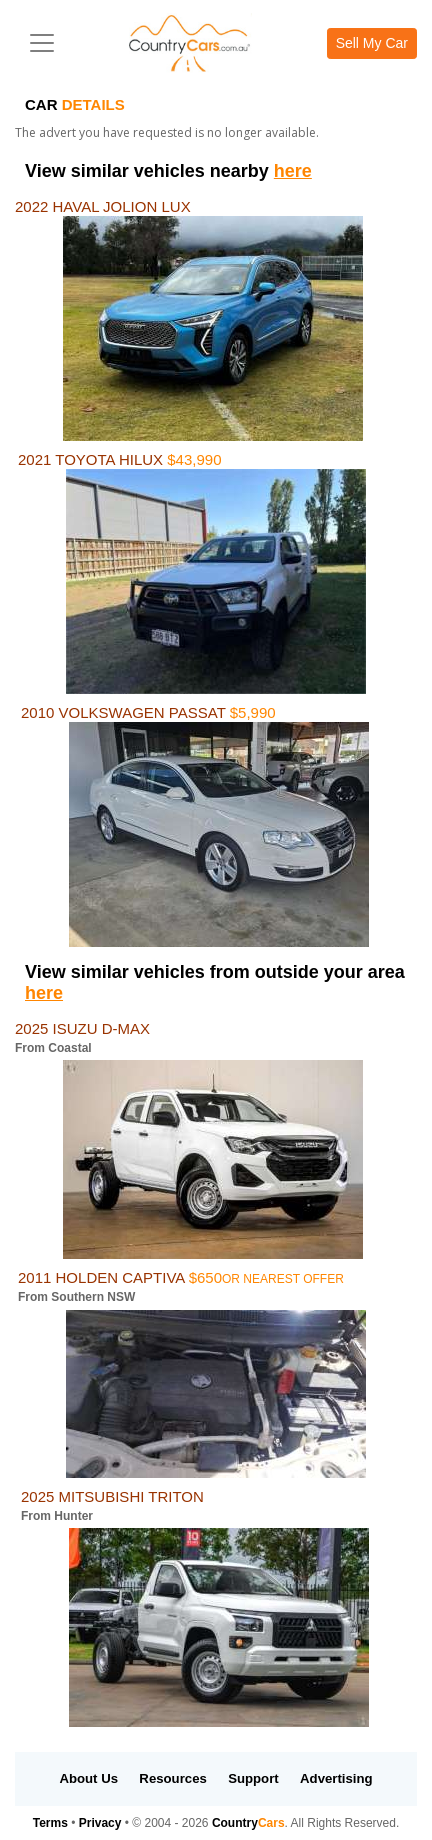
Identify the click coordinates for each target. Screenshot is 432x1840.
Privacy (100, 1823)
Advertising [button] (336, 1778)
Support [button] (253, 1778)
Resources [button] (172, 1778)
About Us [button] (88, 1778)
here (293, 171)
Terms (50, 1823)
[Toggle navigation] (42, 43)
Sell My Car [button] (372, 43)
